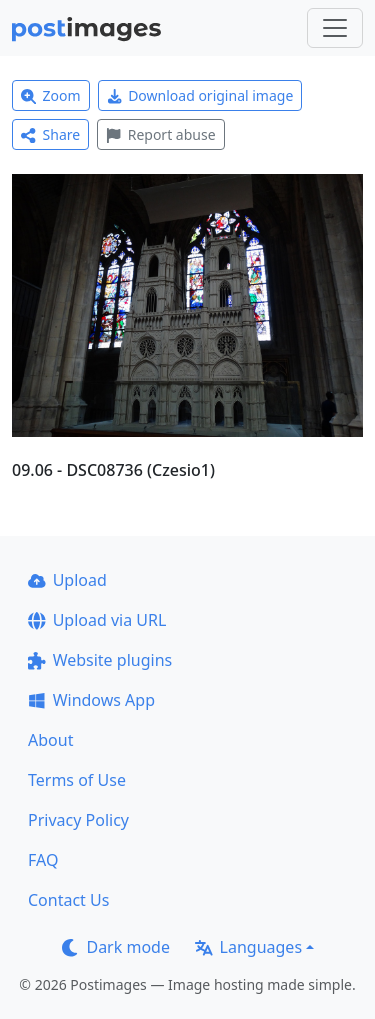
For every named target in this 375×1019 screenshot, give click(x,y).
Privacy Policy (78, 820)
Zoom (51, 95)
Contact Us (68, 900)
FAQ (43, 860)
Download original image (200, 95)
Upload (67, 580)
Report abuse (160, 134)
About (50, 740)
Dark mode (116, 947)
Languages (248, 947)
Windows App (91, 700)
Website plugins (100, 660)
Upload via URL (97, 620)
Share (50, 134)
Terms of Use (77, 780)
